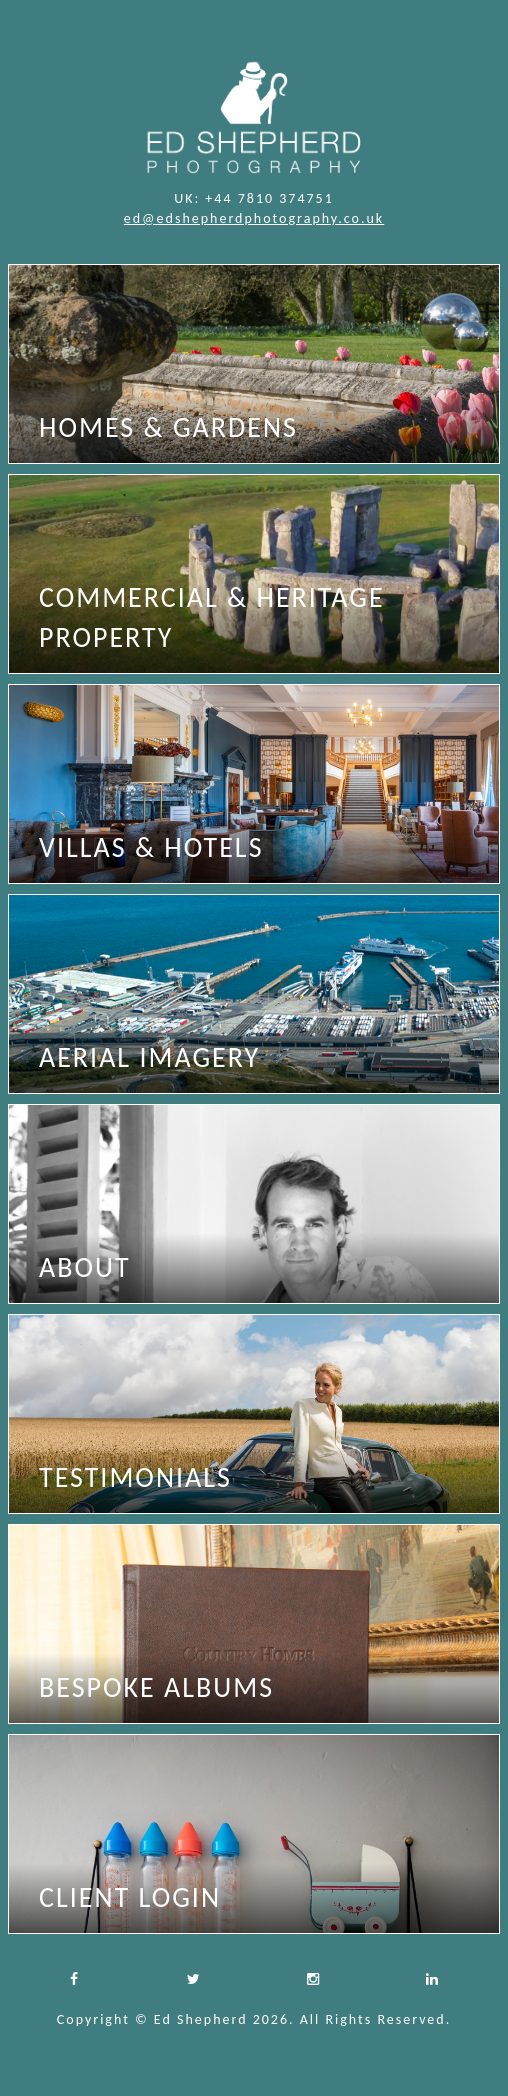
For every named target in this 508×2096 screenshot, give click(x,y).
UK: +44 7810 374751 (254, 198)
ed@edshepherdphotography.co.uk (254, 218)
